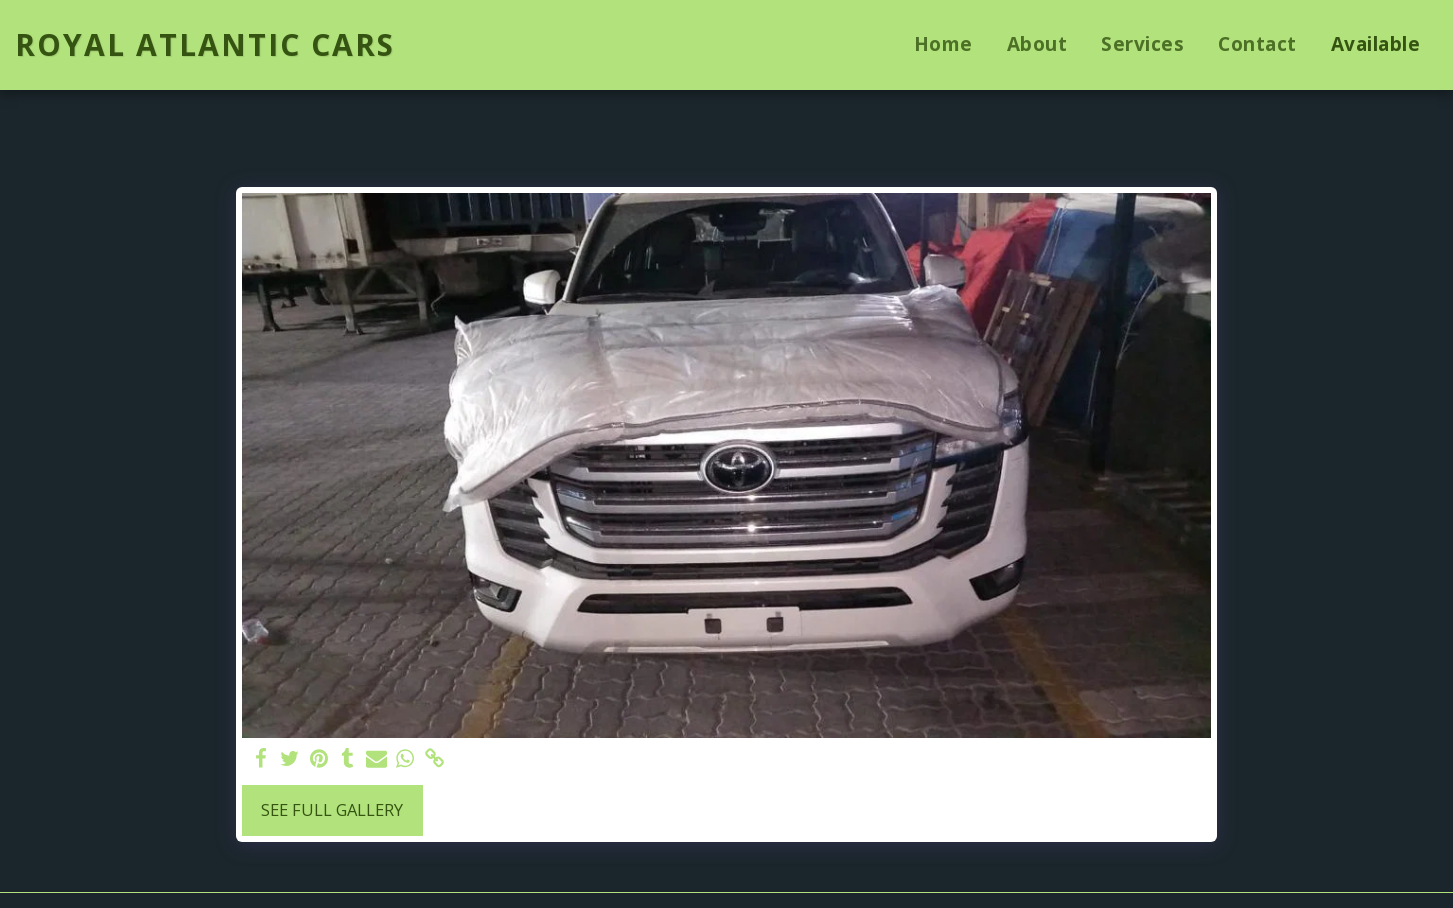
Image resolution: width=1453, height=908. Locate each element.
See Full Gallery (332, 809)
